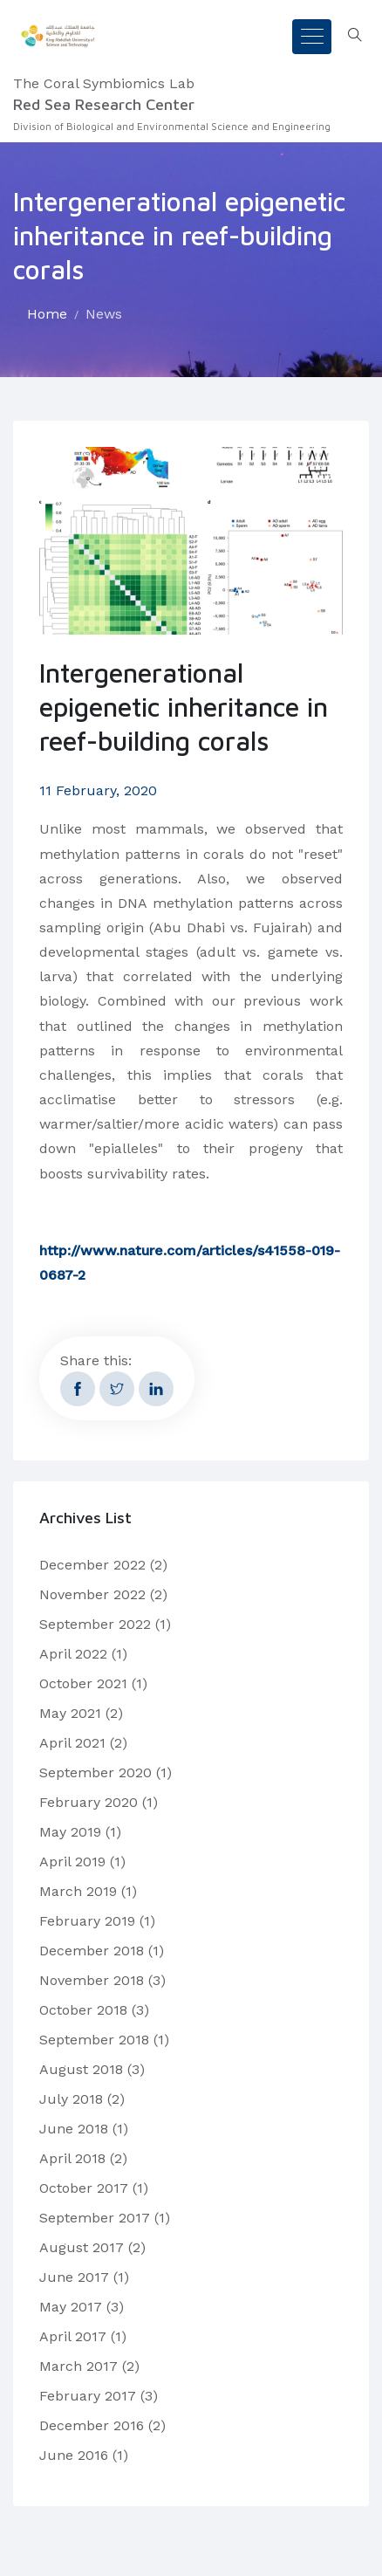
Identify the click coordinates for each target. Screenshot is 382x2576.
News (103, 314)
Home (47, 314)
